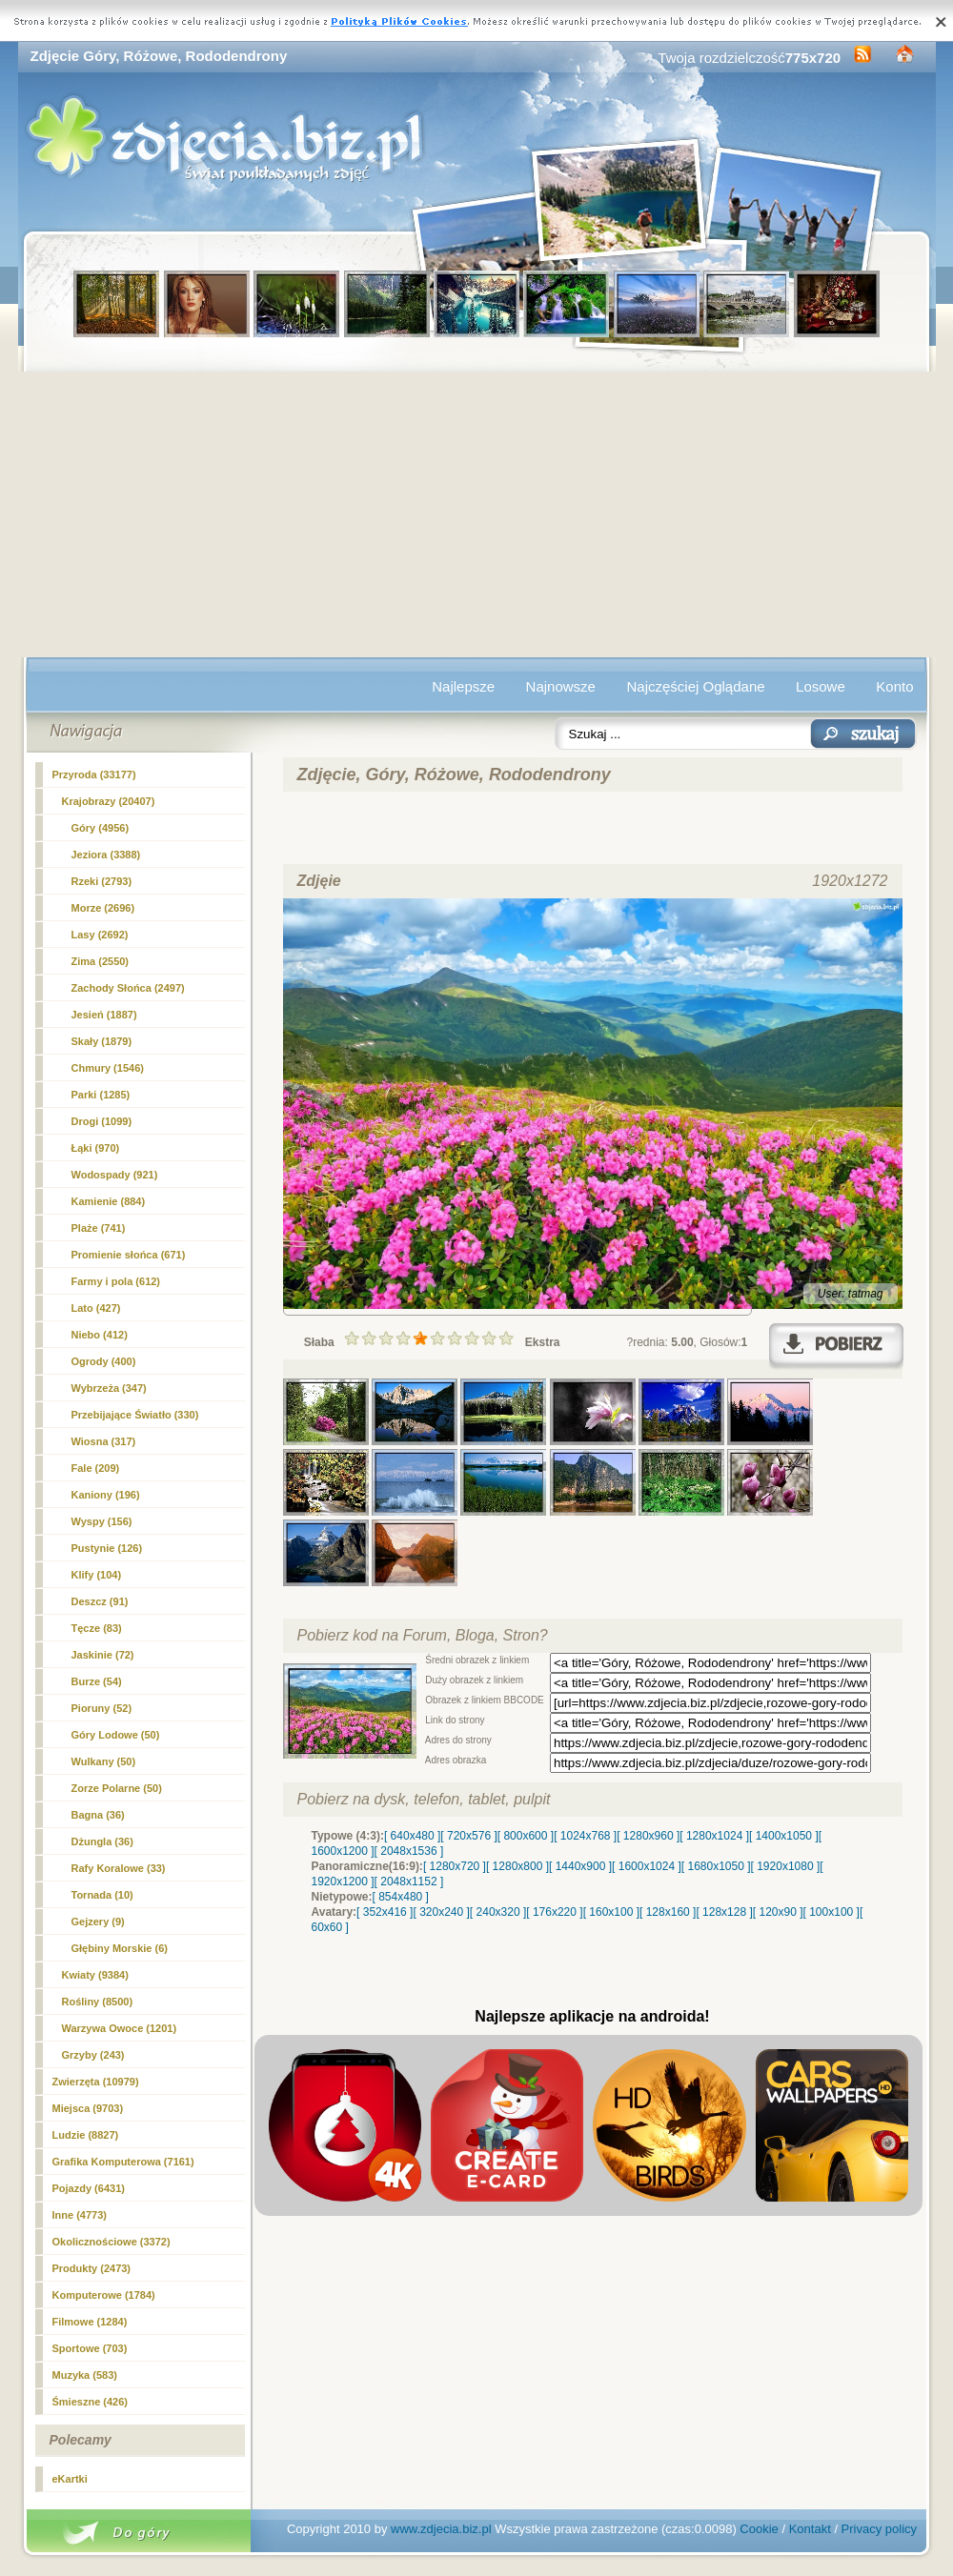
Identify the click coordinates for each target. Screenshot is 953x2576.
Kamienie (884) (108, 1201)
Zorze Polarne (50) (116, 1788)
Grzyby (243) (93, 2055)
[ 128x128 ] (724, 1912)
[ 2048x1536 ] (409, 1851)
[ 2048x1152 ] (409, 1881)
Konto (894, 686)
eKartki (70, 2479)
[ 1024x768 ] (585, 1835)
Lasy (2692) (100, 934)
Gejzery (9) (98, 1921)
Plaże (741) (98, 1228)
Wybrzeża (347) (109, 1388)
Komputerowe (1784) (103, 2295)
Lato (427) (96, 1308)
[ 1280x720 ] (454, 1866)
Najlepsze (463, 686)
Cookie (759, 2529)
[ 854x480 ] (401, 1896)
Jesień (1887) (104, 1014)
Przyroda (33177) (94, 774)
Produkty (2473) (92, 2268)
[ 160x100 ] (611, 1912)
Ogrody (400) (103, 1361)
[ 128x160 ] (667, 1912)
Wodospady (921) (114, 1174)
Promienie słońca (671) (128, 1254)
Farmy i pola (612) (116, 1281)
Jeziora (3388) (106, 854)
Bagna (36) (98, 1815)
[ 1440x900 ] (580, 1866)
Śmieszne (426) (90, 2401)
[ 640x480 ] (412, 1835)
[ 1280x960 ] (648, 1835)
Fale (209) (95, 1468)
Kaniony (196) (105, 1494)
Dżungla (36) (102, 1841)
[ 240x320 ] (498, 1912)
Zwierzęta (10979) (95, 2081)
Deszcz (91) (100, 1601)
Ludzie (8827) (85, 2135)
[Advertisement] (477, 514)
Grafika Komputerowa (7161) (123, 2161)
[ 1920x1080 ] (786, 1866)
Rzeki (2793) (101, 881)
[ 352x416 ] (384, 1912)
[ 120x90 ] (778, 1912)
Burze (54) (96, 1681)
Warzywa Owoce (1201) (119, 2028)
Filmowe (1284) (90, 2321)
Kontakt (810, 2529)
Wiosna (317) (103, 1441)
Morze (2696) (103, 908)
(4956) (100, 828)
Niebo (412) (99, 1334)
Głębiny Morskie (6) (119, 1948)
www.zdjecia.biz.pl (441, 2529)
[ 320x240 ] (441, 1912)
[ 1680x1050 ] (716, 1866)
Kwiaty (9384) (95, 1975)
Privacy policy (879, 2529)
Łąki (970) (95, 1148)
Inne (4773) (79, 2215)
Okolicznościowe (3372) (111, 2241)
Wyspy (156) (101, 1521)
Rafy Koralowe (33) (118, 1868)
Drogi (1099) (101, 1121)
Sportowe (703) (90, 2348)
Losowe (820, 686)
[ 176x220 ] (554, 1912)
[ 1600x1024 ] (646, 1866)
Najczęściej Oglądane (695, 686)
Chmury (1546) (107, 1068)
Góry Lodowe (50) (115, 1735)
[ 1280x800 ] (517, 1866)
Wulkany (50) (103, 1761)
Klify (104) (96, 1574)
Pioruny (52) (101, 1708)
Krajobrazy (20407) (108, 801)
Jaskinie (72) (102, 1654)
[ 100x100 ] (831, 1912)
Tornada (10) (102, 1895)
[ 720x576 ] (468, 1835)
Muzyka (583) (84, 2375)
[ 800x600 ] (525, 1835)
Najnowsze (561, 686)
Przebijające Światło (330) (135, 1414)
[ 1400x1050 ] (784, 1835)
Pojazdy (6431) (88, 2188)
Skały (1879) (101, 1041)
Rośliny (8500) (97, 2001)
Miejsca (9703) (88, 2108)
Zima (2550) (100, 961)
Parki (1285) (101, 1094)
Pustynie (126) (107, 1548)
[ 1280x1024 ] (714, 1835)
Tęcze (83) (96, 1628)
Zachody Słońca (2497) (128, 988)
